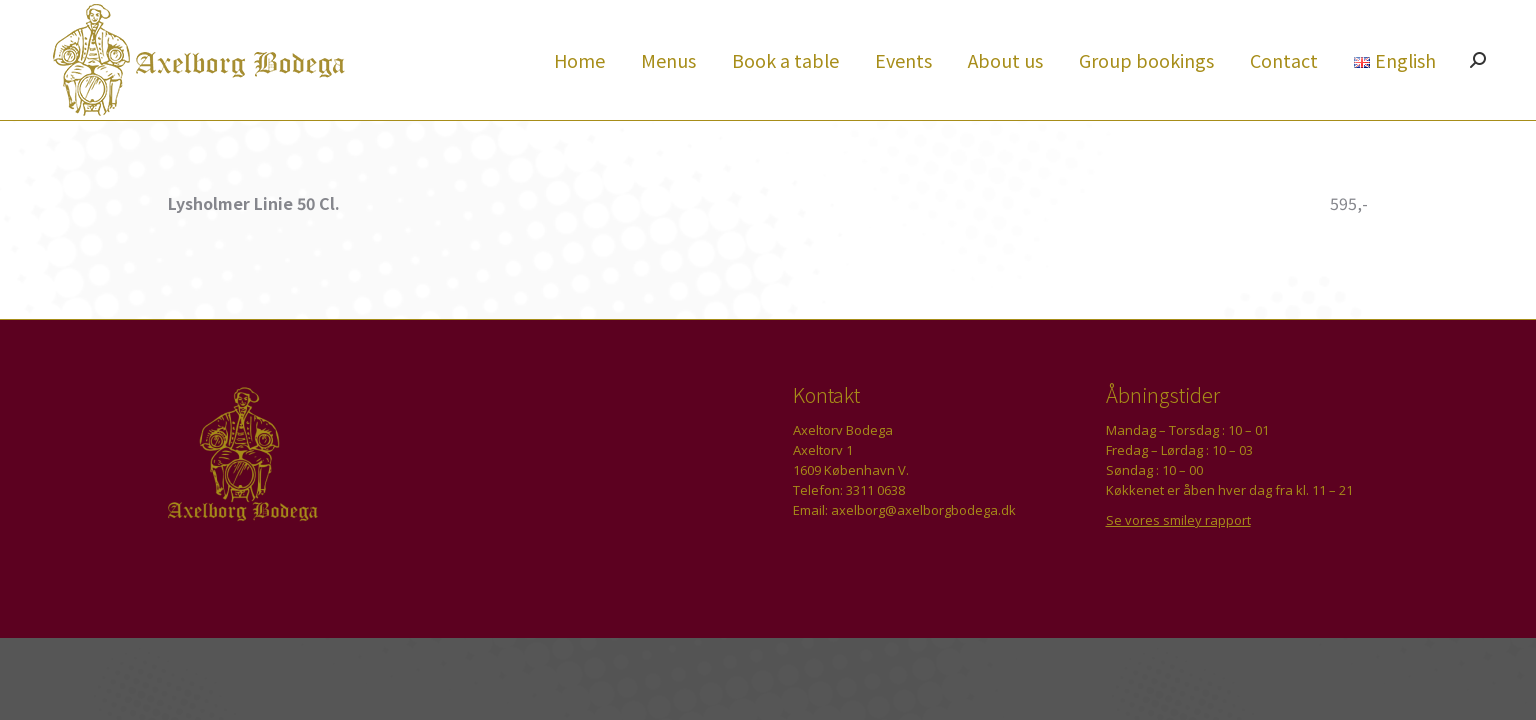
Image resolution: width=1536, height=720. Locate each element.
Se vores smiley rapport (1178, 556)
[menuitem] (579, 96)
